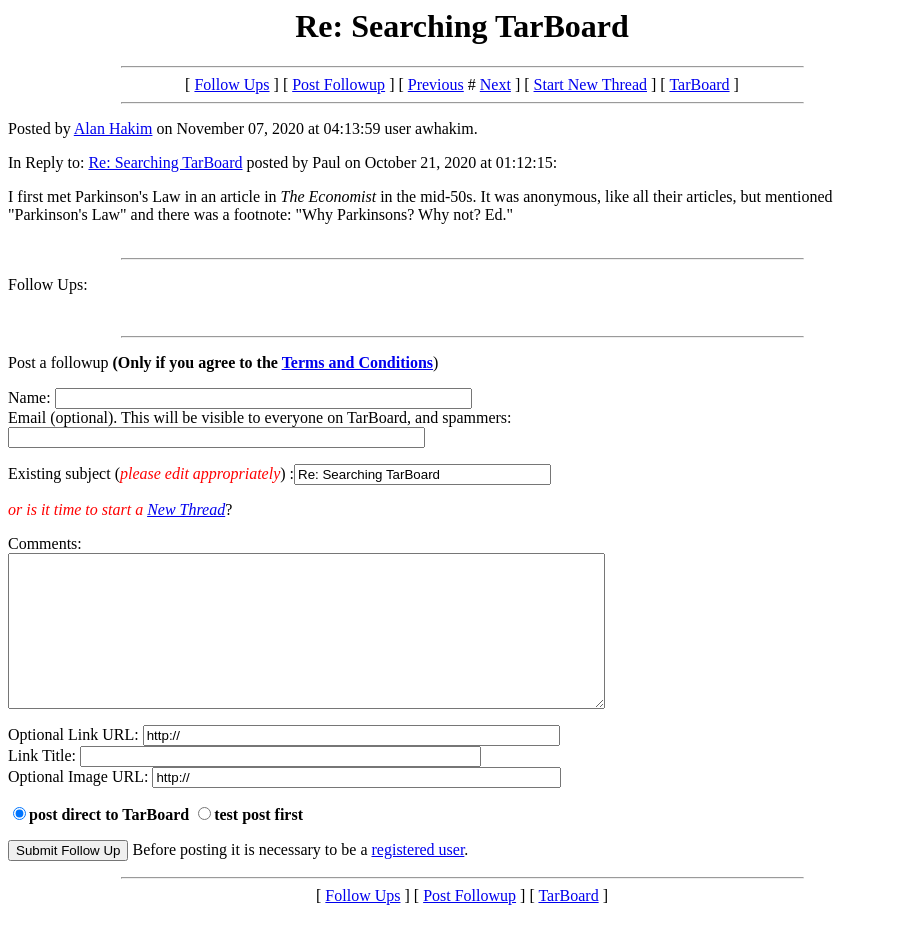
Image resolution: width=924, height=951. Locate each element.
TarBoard (699, 84)
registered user (418, 879)
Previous (436, 84)
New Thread (186, 509)
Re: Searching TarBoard (165, 162)
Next (495, 84)
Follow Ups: (48, 284)
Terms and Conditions (357, 362)
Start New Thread (590, 84)
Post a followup (58, 362)
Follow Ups (231, 84)
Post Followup (338, 84)
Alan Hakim (113, 128)
